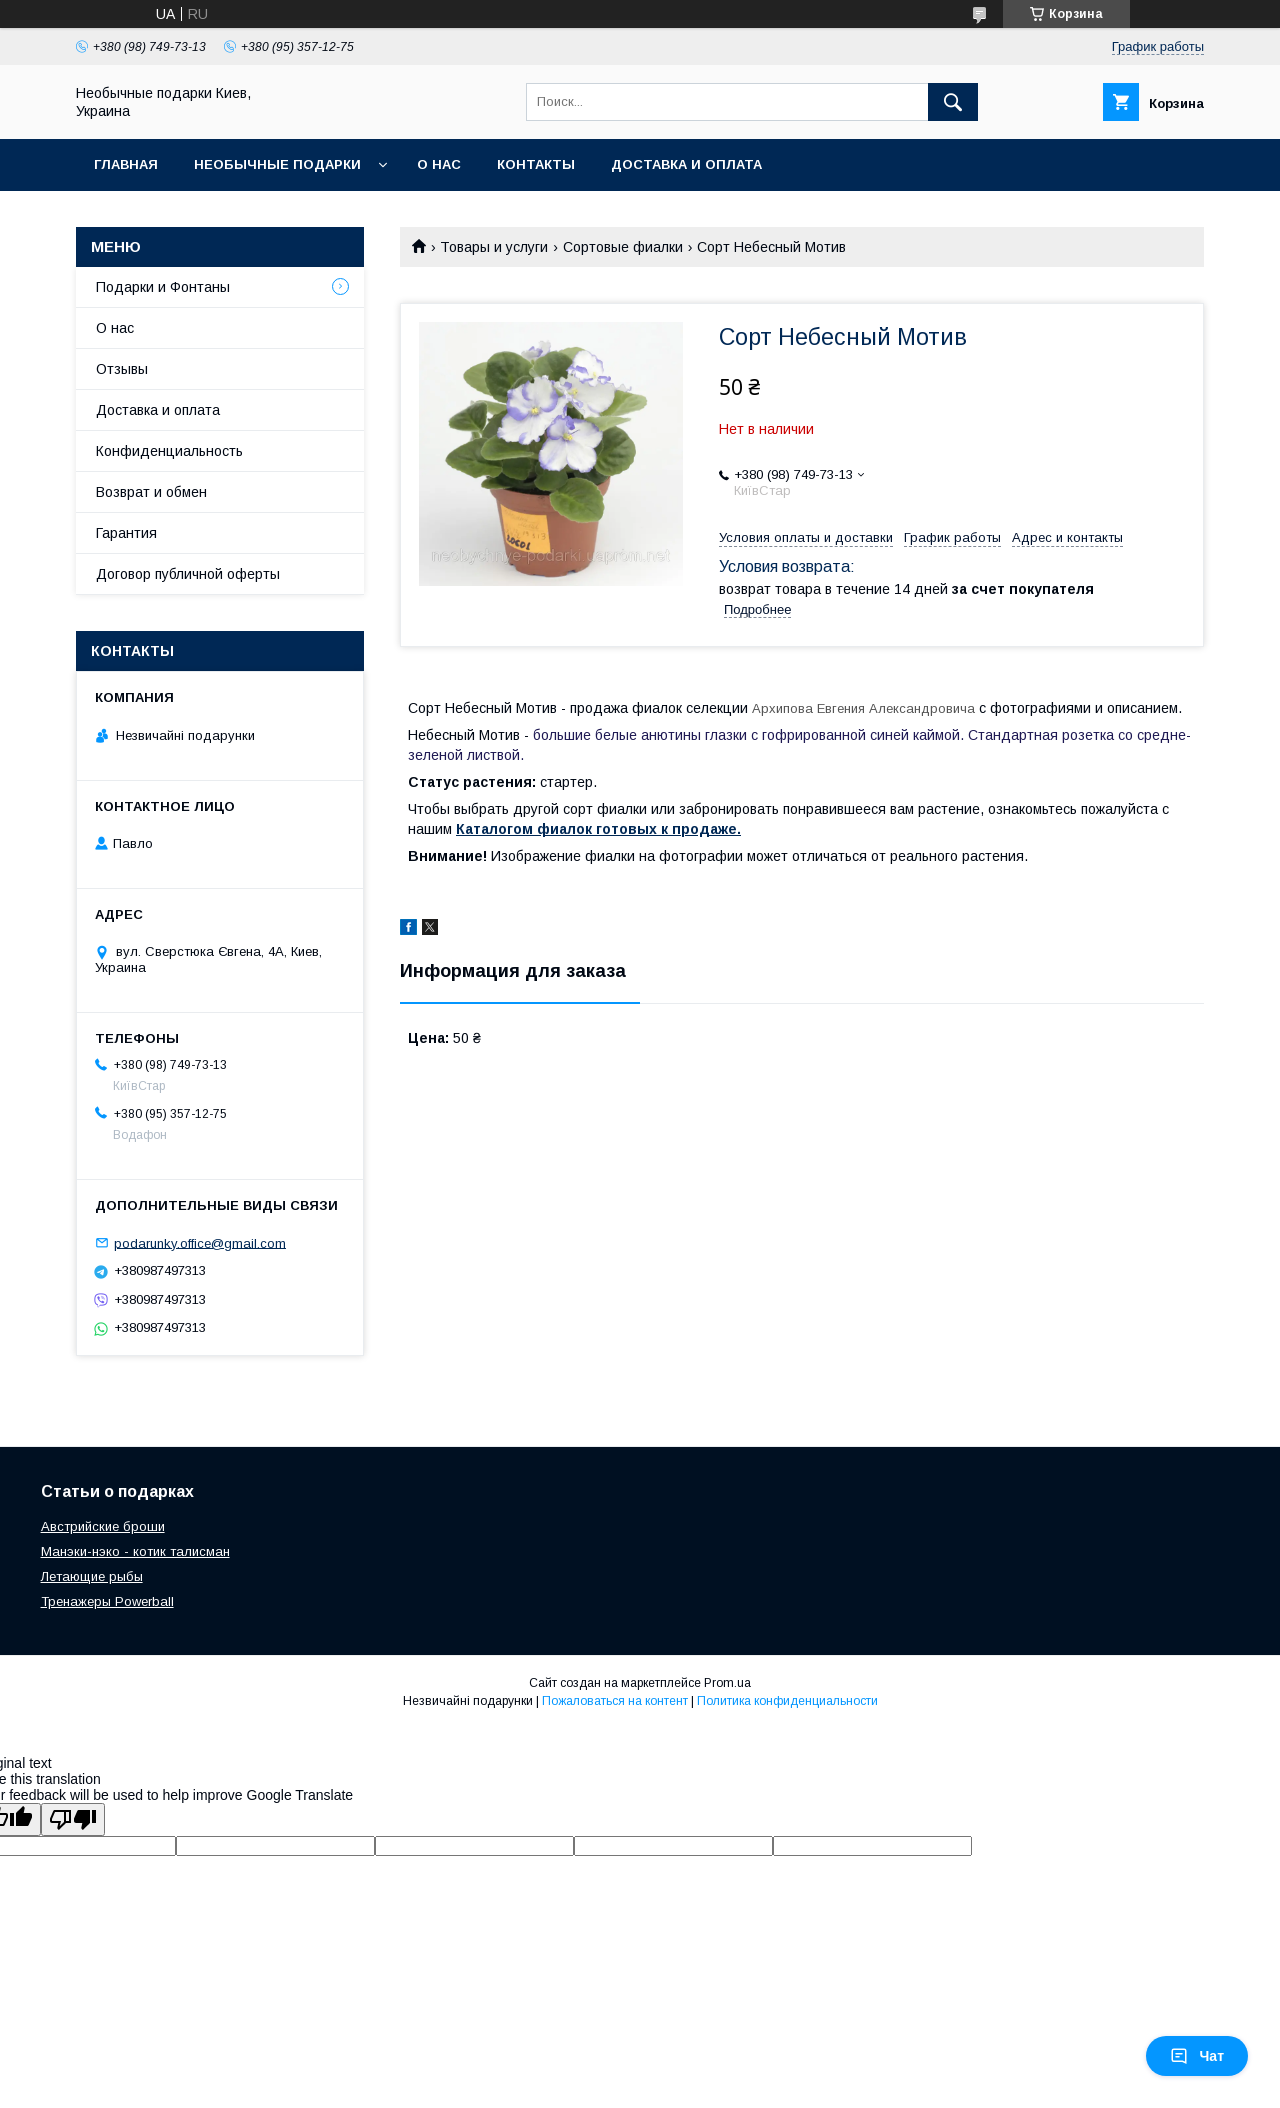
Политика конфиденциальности (787, 1701)
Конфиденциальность (169, 451)
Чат (1197, 2056)
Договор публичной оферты (188, 574)
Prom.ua (727, 1683)
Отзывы (122, 369)
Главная (126, 164)
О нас (439, 164)
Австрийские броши (103, 1526)
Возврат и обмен (151, 492)
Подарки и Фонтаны (163, 287)
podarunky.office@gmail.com (200, 1242)
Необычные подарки (277, 164)
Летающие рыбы (92, 1576)
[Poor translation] (73, 1819)
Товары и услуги (494, 247)
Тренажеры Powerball (107, 1601)
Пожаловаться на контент (615, 1701)
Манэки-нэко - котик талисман (135, 1551)
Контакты (536, 164)
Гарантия (126, 533)
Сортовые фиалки (623, 247)
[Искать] (953, 102)
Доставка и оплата (686, 164)
